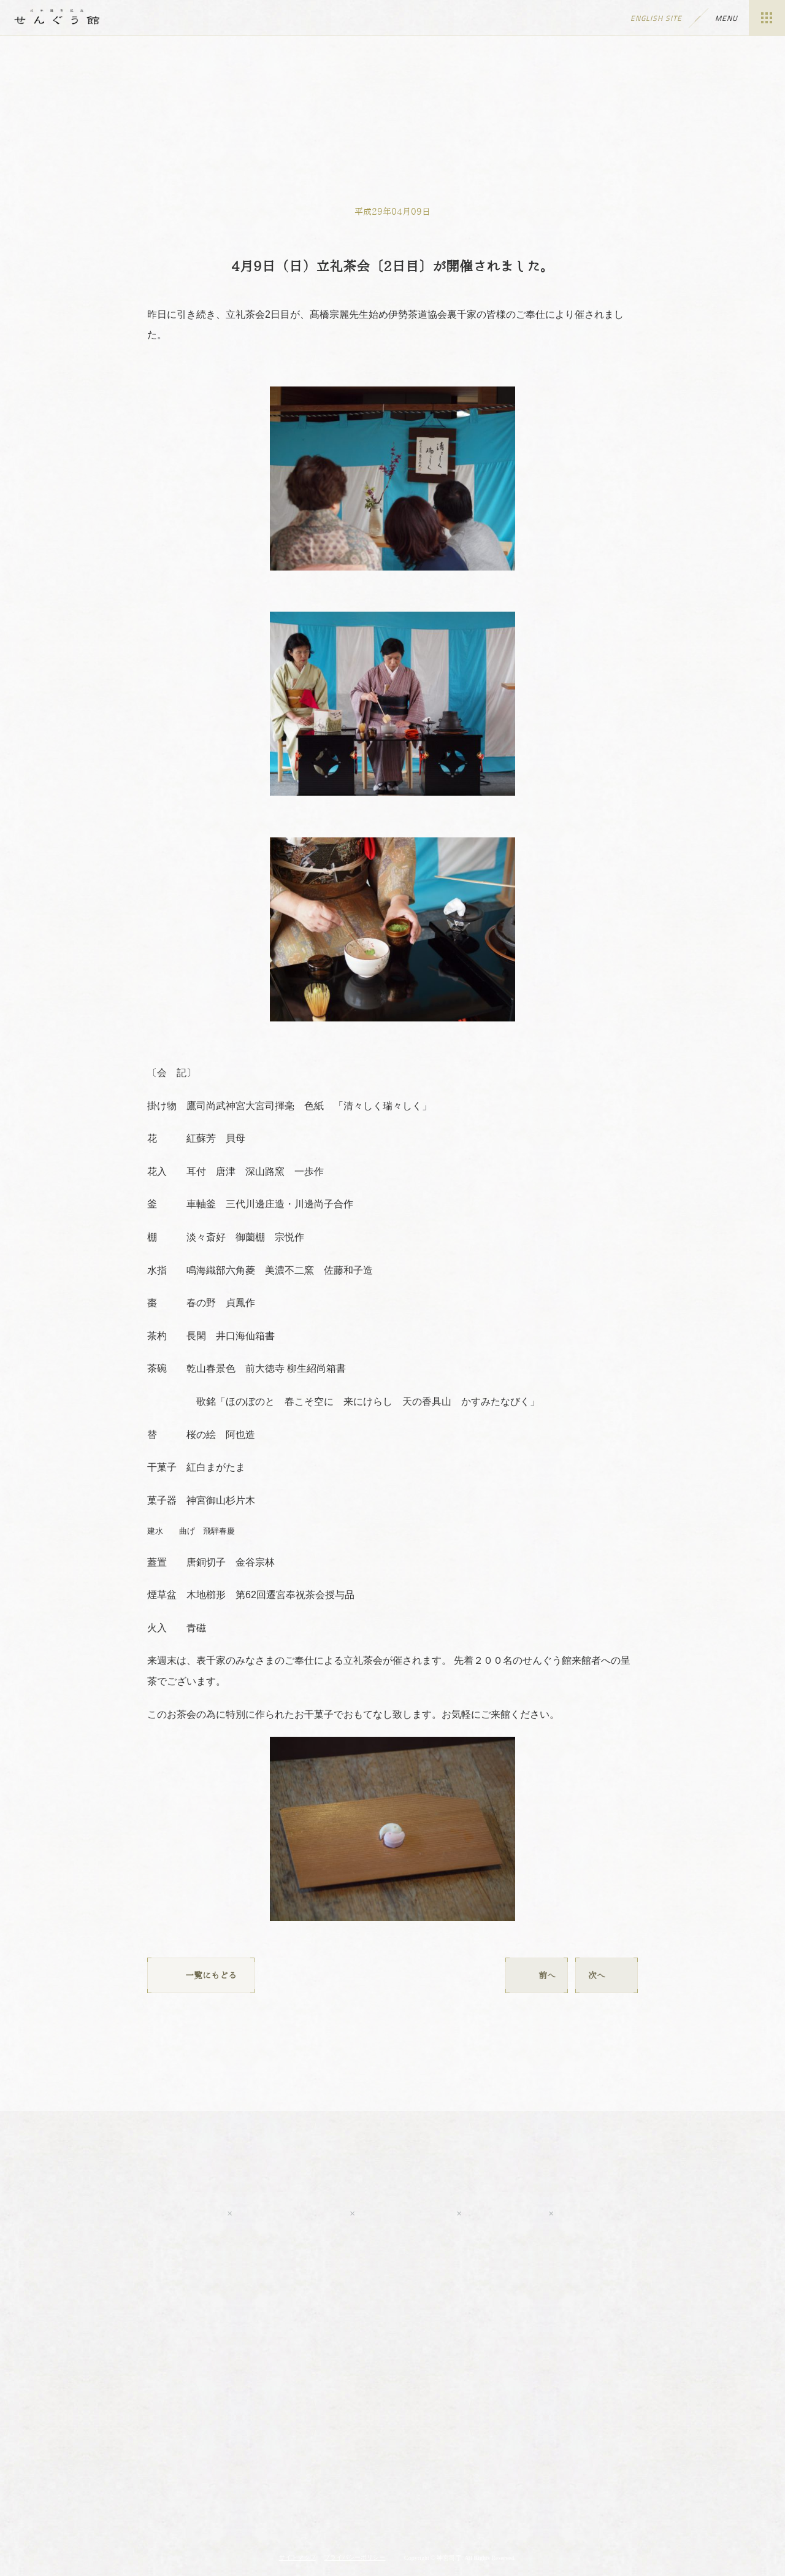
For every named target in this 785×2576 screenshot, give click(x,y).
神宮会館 (532, 2476)
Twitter (405, 2213)
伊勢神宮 (392, 2476)
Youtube (162, 2213)
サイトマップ (297, 2557)
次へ (606, 1975)
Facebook (290, 2213)
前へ (536, 1975)
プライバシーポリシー (354, 2557)
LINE (504, 2213)
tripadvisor (619, 2213)
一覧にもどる (201, 1975)
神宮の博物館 (253, 2476)
